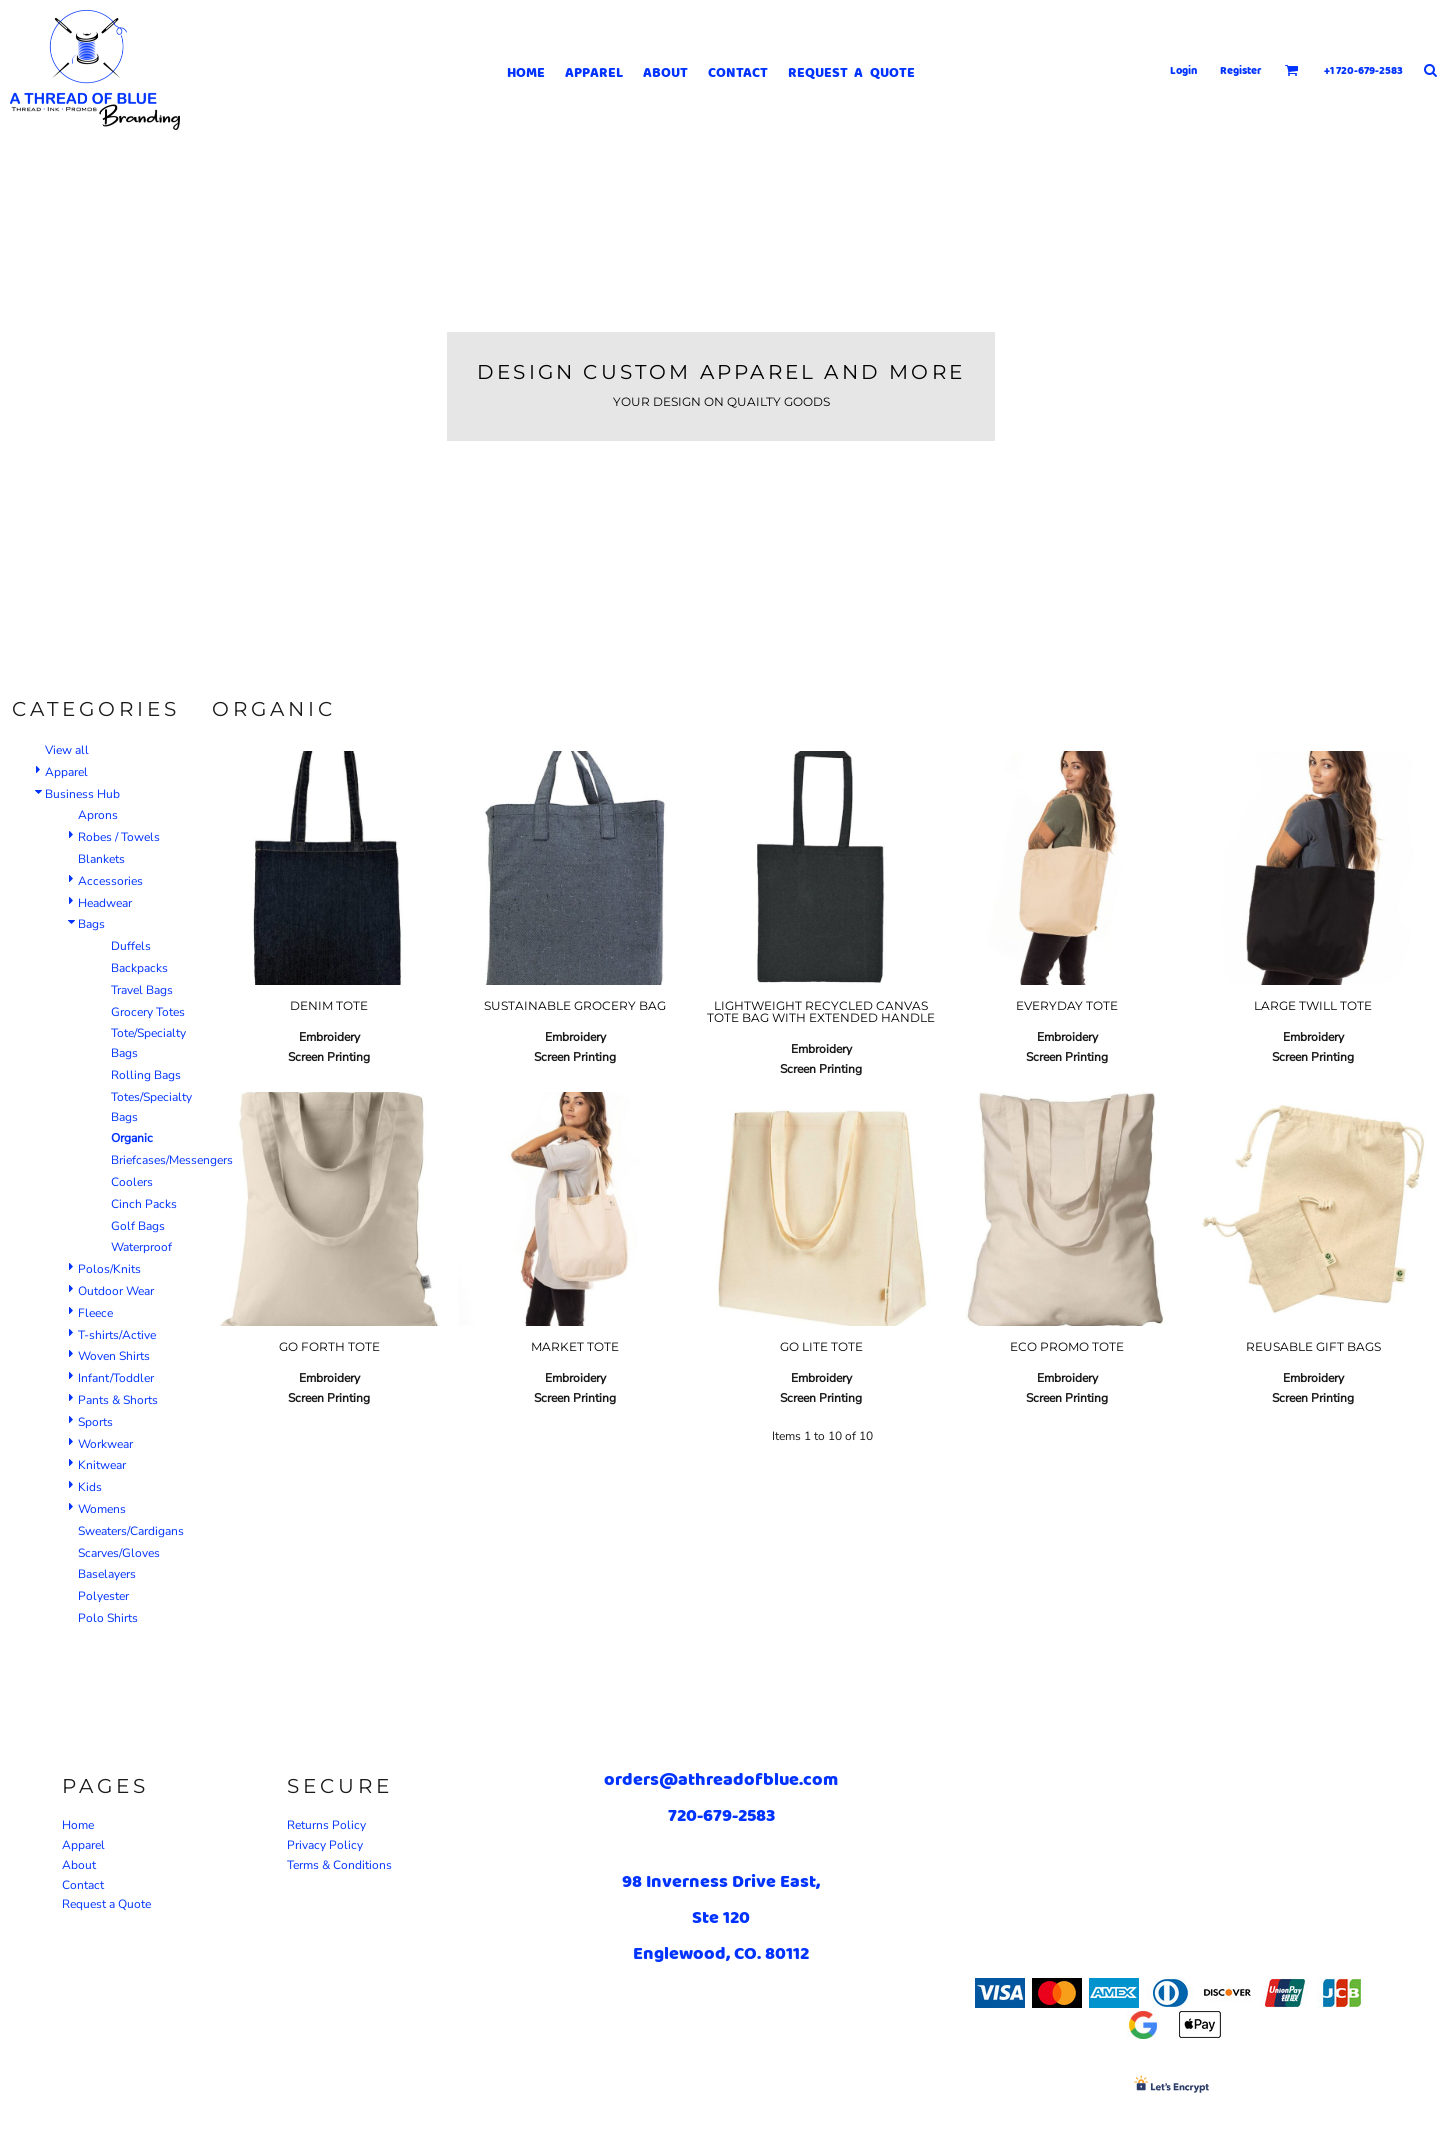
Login (1183, 70)
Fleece (95, 1313)
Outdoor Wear (116, 1291)
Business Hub (82, 794)
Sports (95, 1422)
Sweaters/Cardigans (131, 1531)
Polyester (103, 1596)
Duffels (131, 946)
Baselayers (107, 1574)
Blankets (101, 859)
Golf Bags (138, 1226)
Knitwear (102, 1465)
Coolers (132, 1182)
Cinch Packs (144, 1204)
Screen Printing (329, 1057)
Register (1241, 70)
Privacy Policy (325, 1845)
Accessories (110, 881)
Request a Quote (106, 1904)
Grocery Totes (148, 1012)
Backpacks (139, 968)
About (79, 1865)
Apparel (66, 772)
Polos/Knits (109, 1269)
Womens (102, 1509)
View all (67, 750)
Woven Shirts (114, 1356)
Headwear (105, 903)
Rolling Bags (146, 1075)
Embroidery (329, 1037)
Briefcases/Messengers (172, 1160)
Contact (83, 1885)
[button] (1292, 70)
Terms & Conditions (339, 1865)
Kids (90, 1487)
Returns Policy (326, 1825)
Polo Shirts (108, 1618)
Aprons (98, 815)
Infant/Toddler (116, 1378)
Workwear (105, 1444)
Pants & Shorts (118, 1400)
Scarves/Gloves (119, 1553)
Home (78, 1825)
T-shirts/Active (117, 1335)
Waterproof (141, 1247)
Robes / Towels (119, 837)
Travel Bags (142, 990)
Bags (91, 924)
